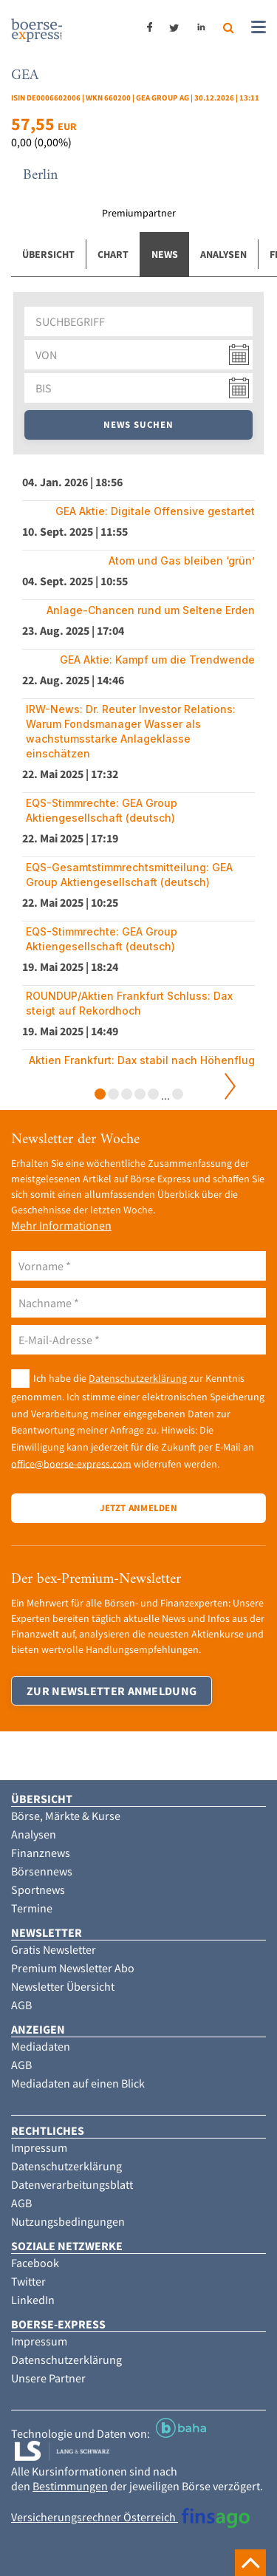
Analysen (223, 254)
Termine (31, 1908)
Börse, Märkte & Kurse (65, 1815)
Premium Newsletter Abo (72, 1967)
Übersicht (48, 254)
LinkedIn (33, 2299)
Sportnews (38, 1889)
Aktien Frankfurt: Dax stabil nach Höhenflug (142, 1060)
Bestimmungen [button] (70, 2485)
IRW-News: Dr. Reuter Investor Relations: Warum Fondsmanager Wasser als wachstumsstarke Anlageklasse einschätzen (131, 731)
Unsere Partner (48, 2378)
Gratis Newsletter (53, 1949)
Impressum (39, 2147)
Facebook (35, 2262)
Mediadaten (40, 2046)
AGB (21, 2004)
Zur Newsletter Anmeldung (111, 1690)
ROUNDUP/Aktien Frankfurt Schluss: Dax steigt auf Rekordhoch (129, 1003)
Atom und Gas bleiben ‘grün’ (182, 560)
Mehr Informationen (61, 1225)
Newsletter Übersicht (62, 1986)
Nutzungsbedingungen (68, 2221)
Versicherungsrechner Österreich (130, 2516)
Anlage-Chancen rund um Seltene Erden (151, 610)
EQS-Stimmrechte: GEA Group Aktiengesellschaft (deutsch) (101, 810)
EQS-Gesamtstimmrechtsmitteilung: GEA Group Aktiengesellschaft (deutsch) (129, 874)
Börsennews (41, 1871)
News (164, 254)
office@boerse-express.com (71, 1463)
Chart (113, 254)
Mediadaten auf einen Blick (78, 2083)
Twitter (28, 2281)
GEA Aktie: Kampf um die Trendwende (157, 659)
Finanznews (40, 1852)
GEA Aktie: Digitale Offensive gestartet (155, 511)
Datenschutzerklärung (138, 1378)
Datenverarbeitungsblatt (72, 2184)
